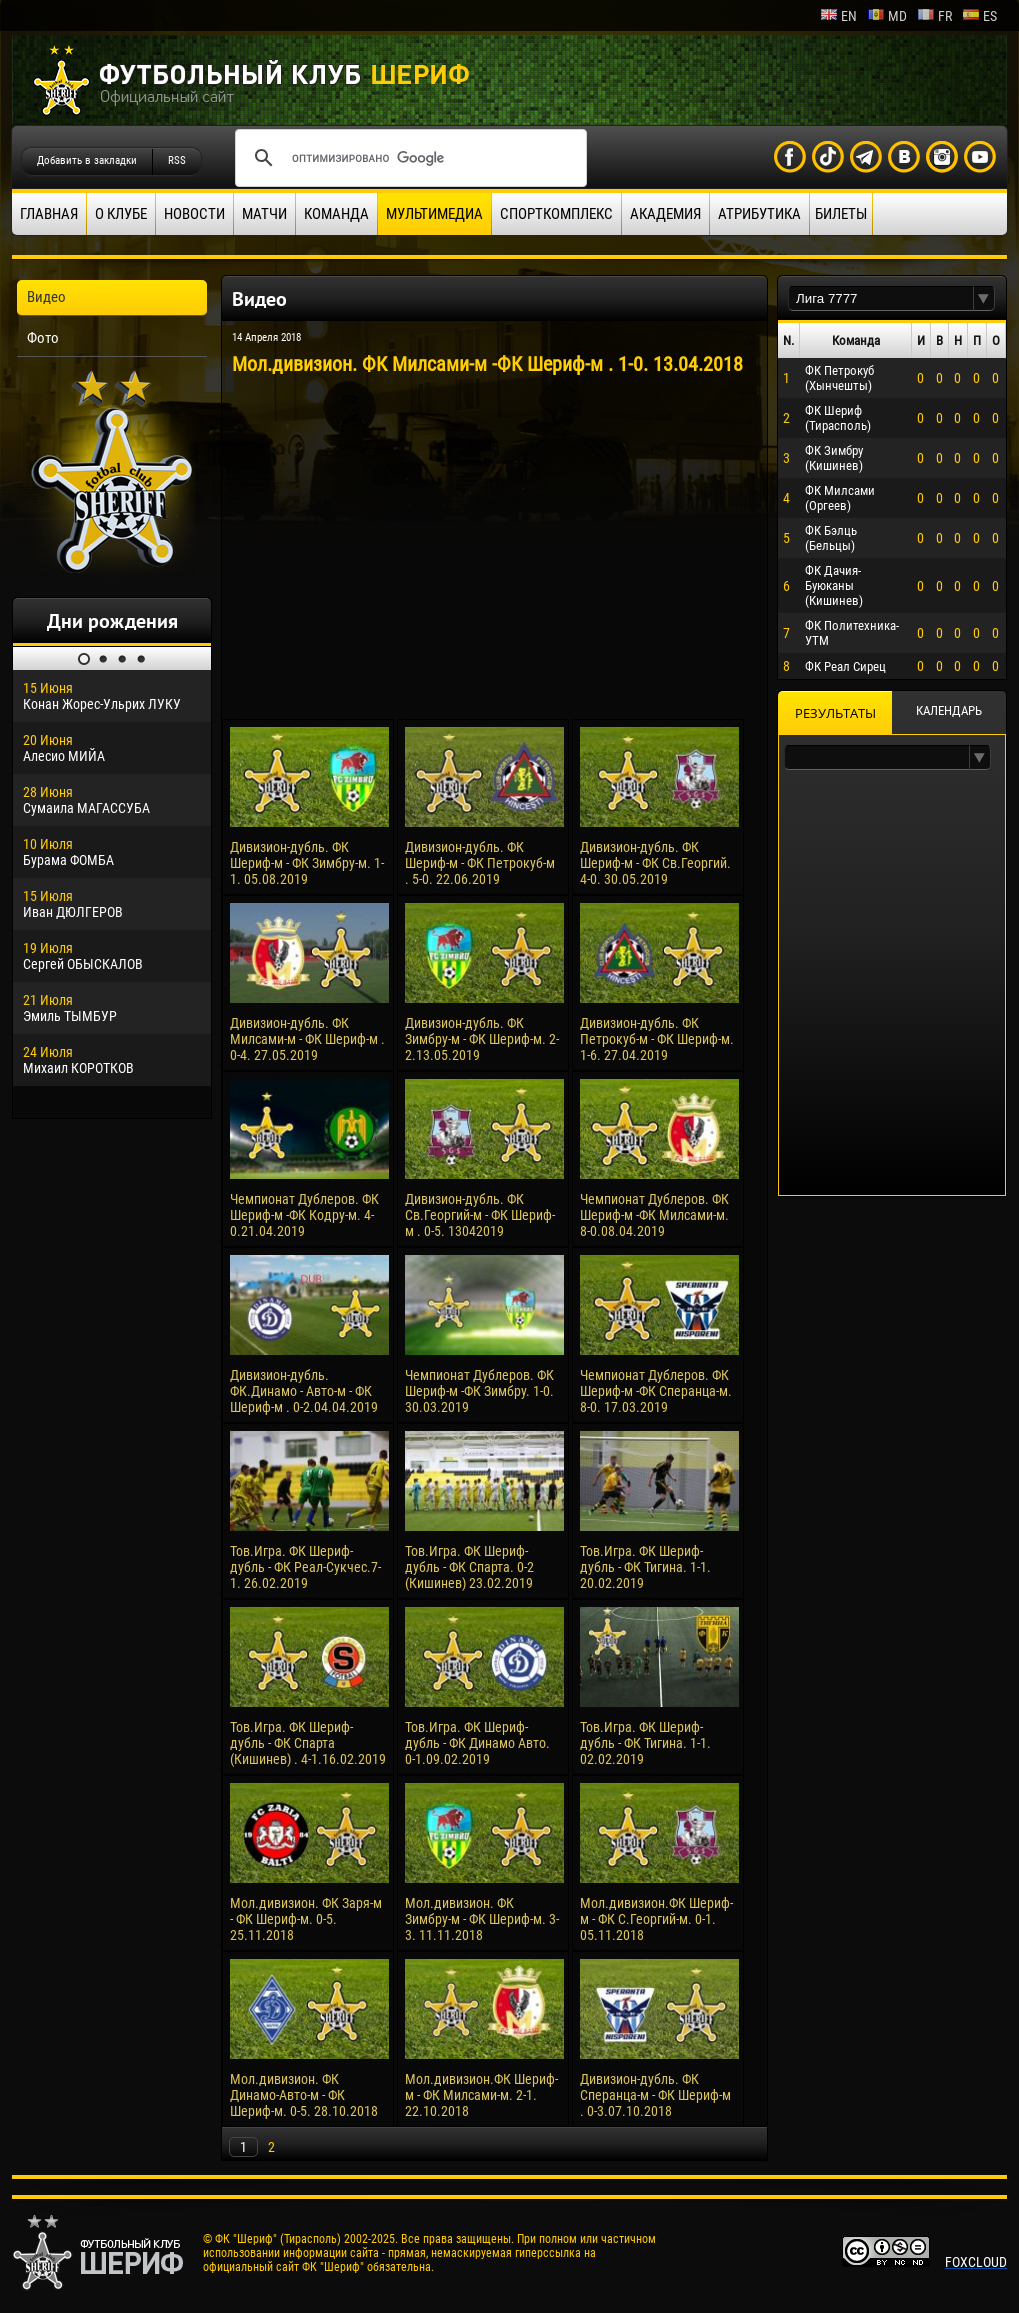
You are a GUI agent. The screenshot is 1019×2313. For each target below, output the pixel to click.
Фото (43, 338)
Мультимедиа (434, 214)
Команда (336, 214)
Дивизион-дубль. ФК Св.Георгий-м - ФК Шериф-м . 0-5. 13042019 (480, 1215)
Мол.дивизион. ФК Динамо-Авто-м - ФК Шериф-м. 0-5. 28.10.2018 (304, 2095)
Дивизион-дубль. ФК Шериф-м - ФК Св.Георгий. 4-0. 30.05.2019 (655, 863)
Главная (49, 214)
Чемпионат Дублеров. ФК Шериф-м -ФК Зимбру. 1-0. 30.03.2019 (479, 1391)
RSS (177, 160)
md (887, 16)
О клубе (121, 214)
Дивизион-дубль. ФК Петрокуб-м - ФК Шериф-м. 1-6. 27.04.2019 (657, 1039)
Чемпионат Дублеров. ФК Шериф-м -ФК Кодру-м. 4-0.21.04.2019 (304, 1215)
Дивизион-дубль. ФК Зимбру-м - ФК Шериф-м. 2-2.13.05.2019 (482, 1039)
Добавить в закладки (87, 160)
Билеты (841, 214)
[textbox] (881, 298)
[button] (984, 298)
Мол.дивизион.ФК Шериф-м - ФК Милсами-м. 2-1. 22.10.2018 (481, 2095)
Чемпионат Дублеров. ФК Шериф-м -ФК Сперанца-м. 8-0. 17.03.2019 (656, 1391)
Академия (665, 214)
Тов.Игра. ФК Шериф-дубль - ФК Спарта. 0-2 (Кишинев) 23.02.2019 (469, 1567)
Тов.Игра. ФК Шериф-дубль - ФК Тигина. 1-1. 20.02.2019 (645, 1567)
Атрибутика (759, 214)
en (838, 16)
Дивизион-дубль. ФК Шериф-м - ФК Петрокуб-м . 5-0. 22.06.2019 (480, 863)
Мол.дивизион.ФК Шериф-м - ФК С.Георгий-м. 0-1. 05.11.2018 (656, 1919)
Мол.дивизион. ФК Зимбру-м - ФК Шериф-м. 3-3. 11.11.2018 (482, 1919)
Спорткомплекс (556, 214)
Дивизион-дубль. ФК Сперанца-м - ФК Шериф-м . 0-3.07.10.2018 (655, 2095)
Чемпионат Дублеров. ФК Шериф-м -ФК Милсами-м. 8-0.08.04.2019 (654, 1215)
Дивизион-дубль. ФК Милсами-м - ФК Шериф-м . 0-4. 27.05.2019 (307, 1039)
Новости (194, 214)
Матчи (264, 214)
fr (934, 16)
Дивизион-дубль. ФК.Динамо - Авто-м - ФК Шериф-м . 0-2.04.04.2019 (304, 1391)
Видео (46, 297)
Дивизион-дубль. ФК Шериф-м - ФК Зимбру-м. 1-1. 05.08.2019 (307, 863)
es (979, 16)
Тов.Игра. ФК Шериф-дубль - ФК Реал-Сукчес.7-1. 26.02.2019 (305, 1567)
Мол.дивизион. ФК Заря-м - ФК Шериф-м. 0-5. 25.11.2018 (306, 1919)
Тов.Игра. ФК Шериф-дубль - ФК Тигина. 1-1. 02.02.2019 (645, 1743)
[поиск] (408, 158)
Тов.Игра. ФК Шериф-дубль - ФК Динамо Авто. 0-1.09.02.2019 (477, 1743)
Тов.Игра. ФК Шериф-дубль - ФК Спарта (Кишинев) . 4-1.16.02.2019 (308, 1743)
